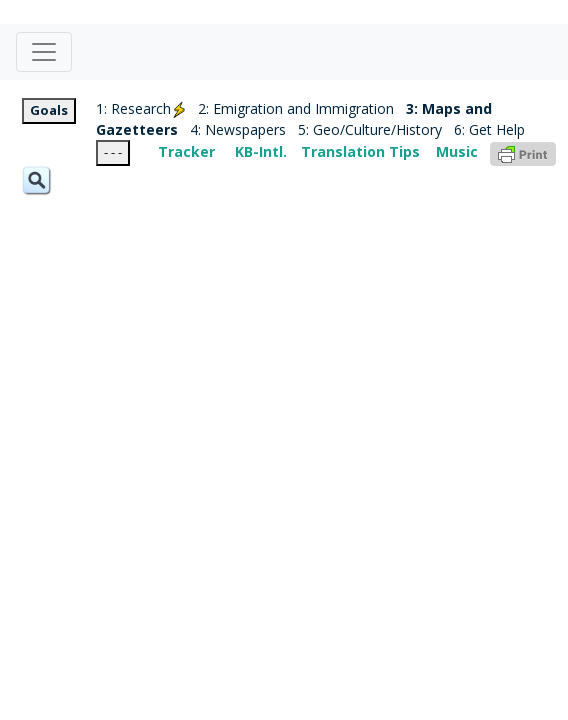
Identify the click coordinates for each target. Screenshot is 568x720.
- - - (113, 152)
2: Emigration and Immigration (296, 108)
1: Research (141, 108)
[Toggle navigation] (44, 52)
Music (457, 151)
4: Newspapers (238, 129)
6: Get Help (489, 129)
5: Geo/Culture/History (370, 129)
